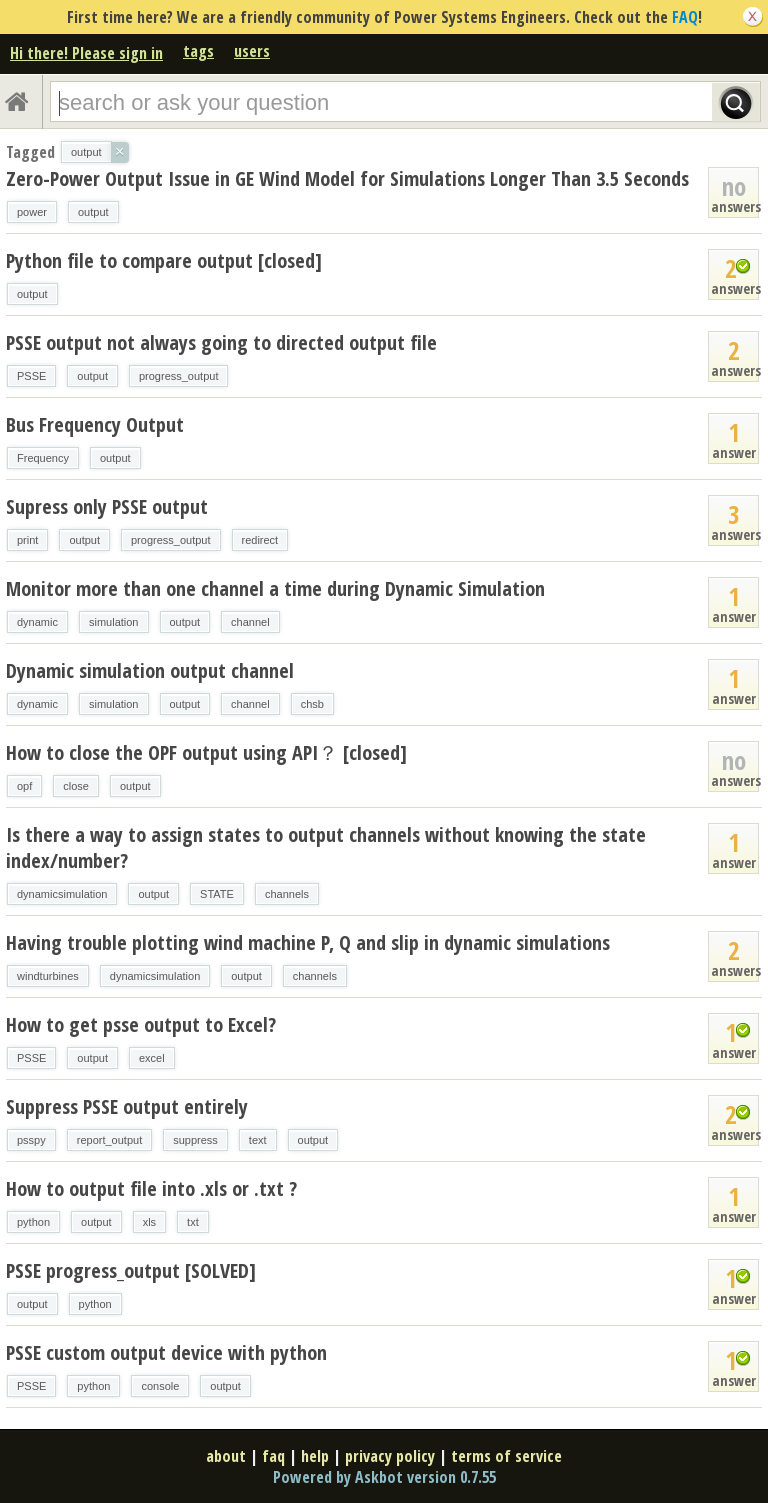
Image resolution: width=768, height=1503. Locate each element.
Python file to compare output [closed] (164, 260)
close (76, 786)
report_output (109, 1140)
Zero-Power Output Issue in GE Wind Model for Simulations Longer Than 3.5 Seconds (347, 178)
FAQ (685, 17)
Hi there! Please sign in (86, 53)
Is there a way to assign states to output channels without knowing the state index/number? (326, 847)
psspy (31, 1140)
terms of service (506, 1456)
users (252, 51)
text (258, 1140)
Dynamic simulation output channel (150, 670)
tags (198, 51)
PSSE (31, 376)
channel (250, 622)
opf (24, 786)
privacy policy (390, 1456)
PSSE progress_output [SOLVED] (131, 1270)
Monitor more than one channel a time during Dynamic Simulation (275, 588)
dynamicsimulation (62, 894)
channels (287, 894)
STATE (217, 894)
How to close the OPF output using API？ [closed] (206, 752)
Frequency (43, 458)
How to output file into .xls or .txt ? (151, 1188)
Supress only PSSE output (107, 506)
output (93, 212)
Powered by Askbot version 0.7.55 (384, 1477)
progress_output (179, 376)
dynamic (37, 622)
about (226, 1456)
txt (193, 1222)
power (32, 212)
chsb (312, 704)
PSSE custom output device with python (166, 1352)
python (33, 1222)
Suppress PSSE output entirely (127, 1106)
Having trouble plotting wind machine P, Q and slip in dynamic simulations (308, 942)
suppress (195, 1140)
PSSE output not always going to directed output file (221, 342)
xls (149, 1222)
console (160, 1386)
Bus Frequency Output (95, 424)
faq (273, 1456)
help (315, 1456)
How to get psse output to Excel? (141, 1024)
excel (152, 1058)
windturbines (48, 976)
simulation (114, 622)
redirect (260, 540)
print (27, 540)
